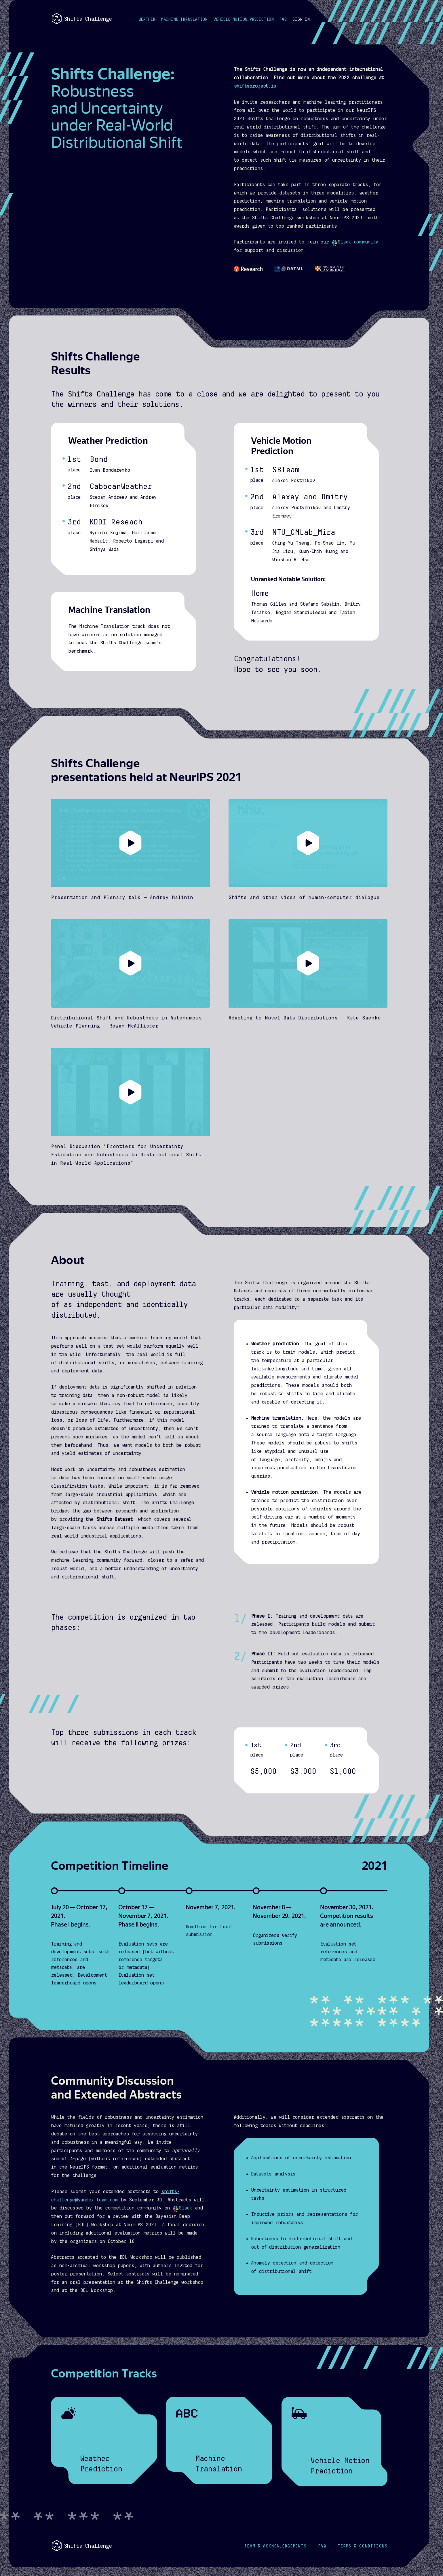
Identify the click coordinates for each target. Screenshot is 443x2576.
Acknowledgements (275, 2546)
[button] (301, 19)
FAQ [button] (283, 19)
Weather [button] (146, 19)
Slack (182, 2208)
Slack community (354, 242)
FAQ (322, 2546)
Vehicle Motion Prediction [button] (243, 19)
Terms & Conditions (362, 2546)
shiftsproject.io (255, 86)
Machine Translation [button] (184, 19)
